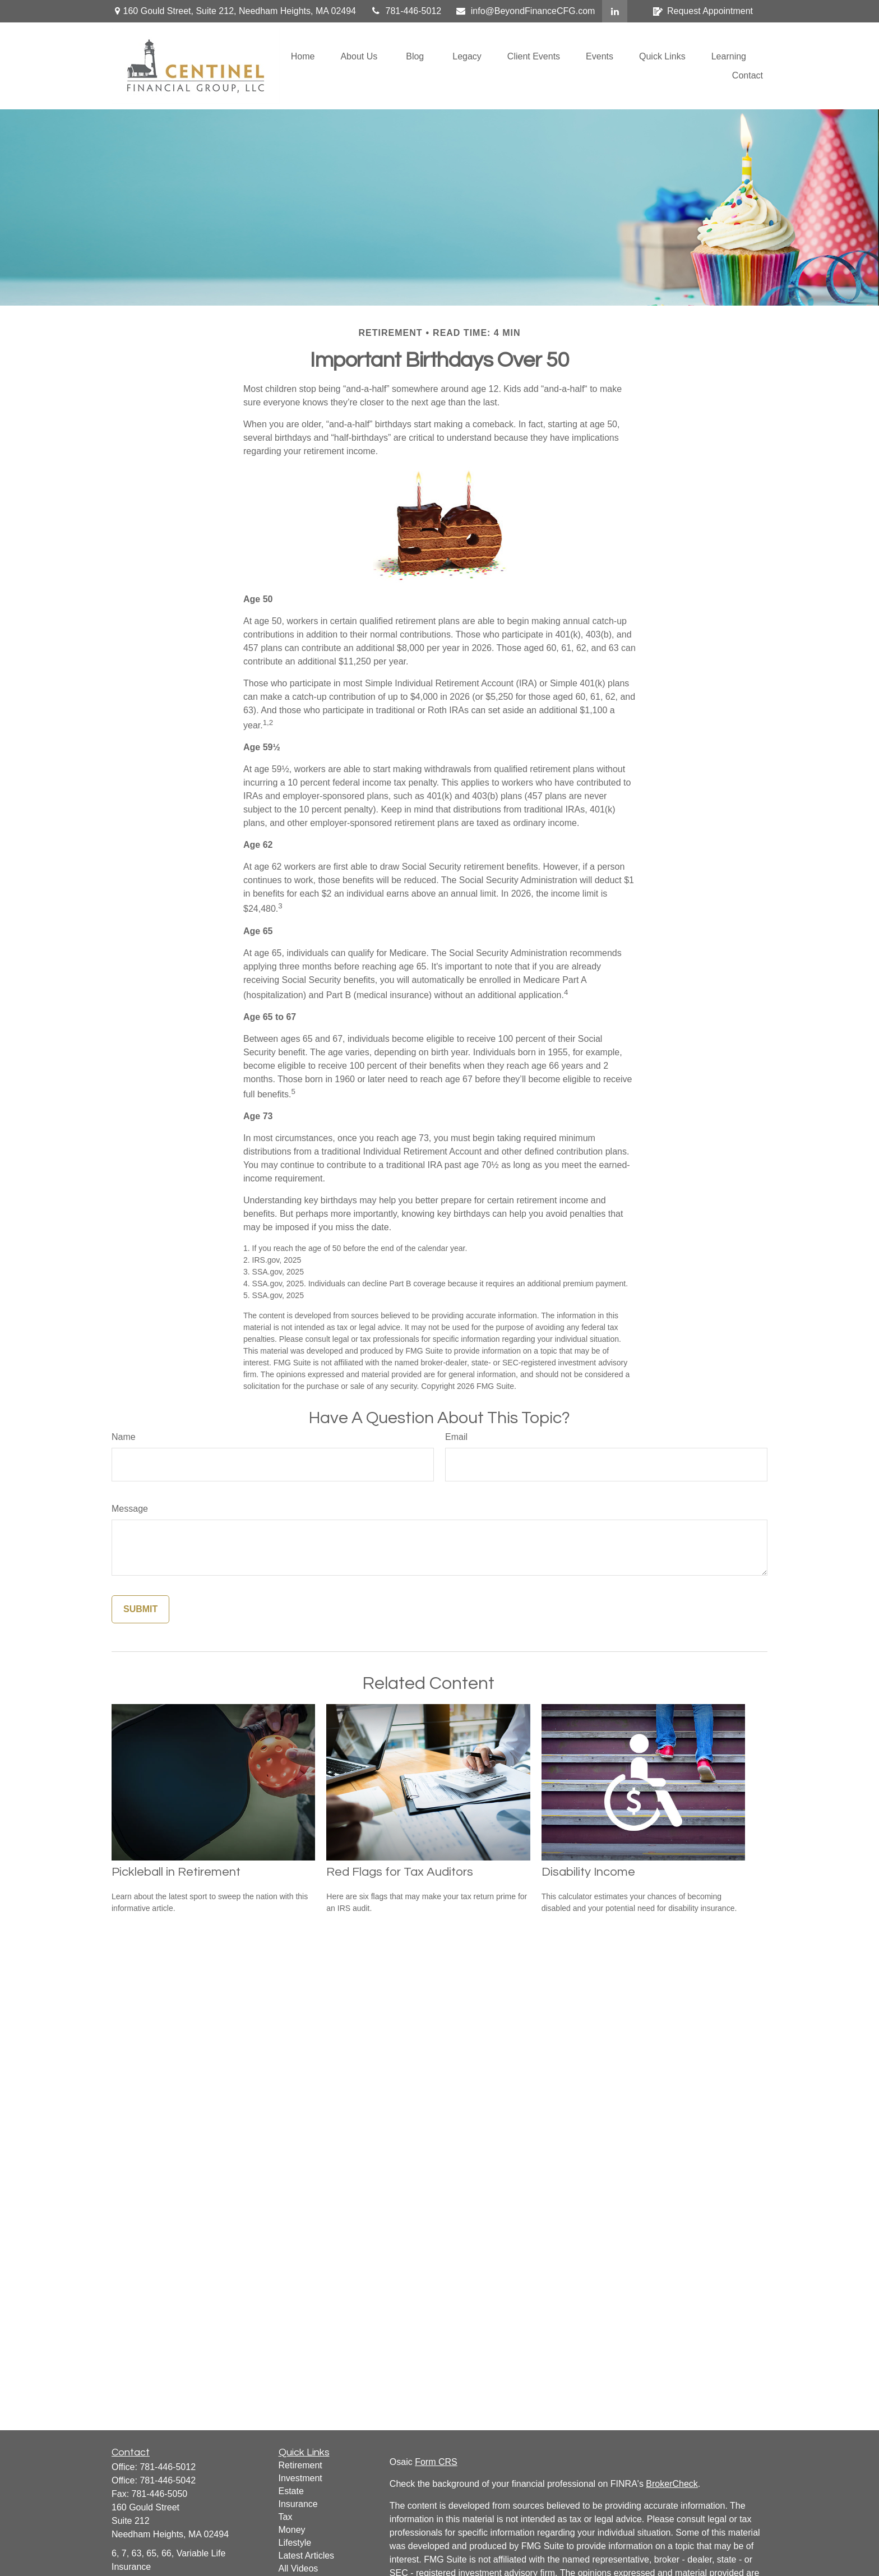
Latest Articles (307, 2555)
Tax (286, 2517)
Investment (300, 2478)
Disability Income (588, 1872)
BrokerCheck (671, 2484)
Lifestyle (295, 2542)
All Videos (298, 2568)
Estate (291, 2491)
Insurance (298, 2504)
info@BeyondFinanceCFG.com (525, 11)
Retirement (300, 2465)
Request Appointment (703, 11)
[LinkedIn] (614, 11)
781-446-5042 (168, 2480)
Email (456, 1437)
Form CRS (436, 2462)
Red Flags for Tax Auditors (399, 1872)
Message (130, 1508)
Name (124, 1437)
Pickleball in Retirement (176, 1872)
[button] (303, 56)
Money (292, 2530)
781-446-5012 (405, 11)
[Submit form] (140, 1609)
